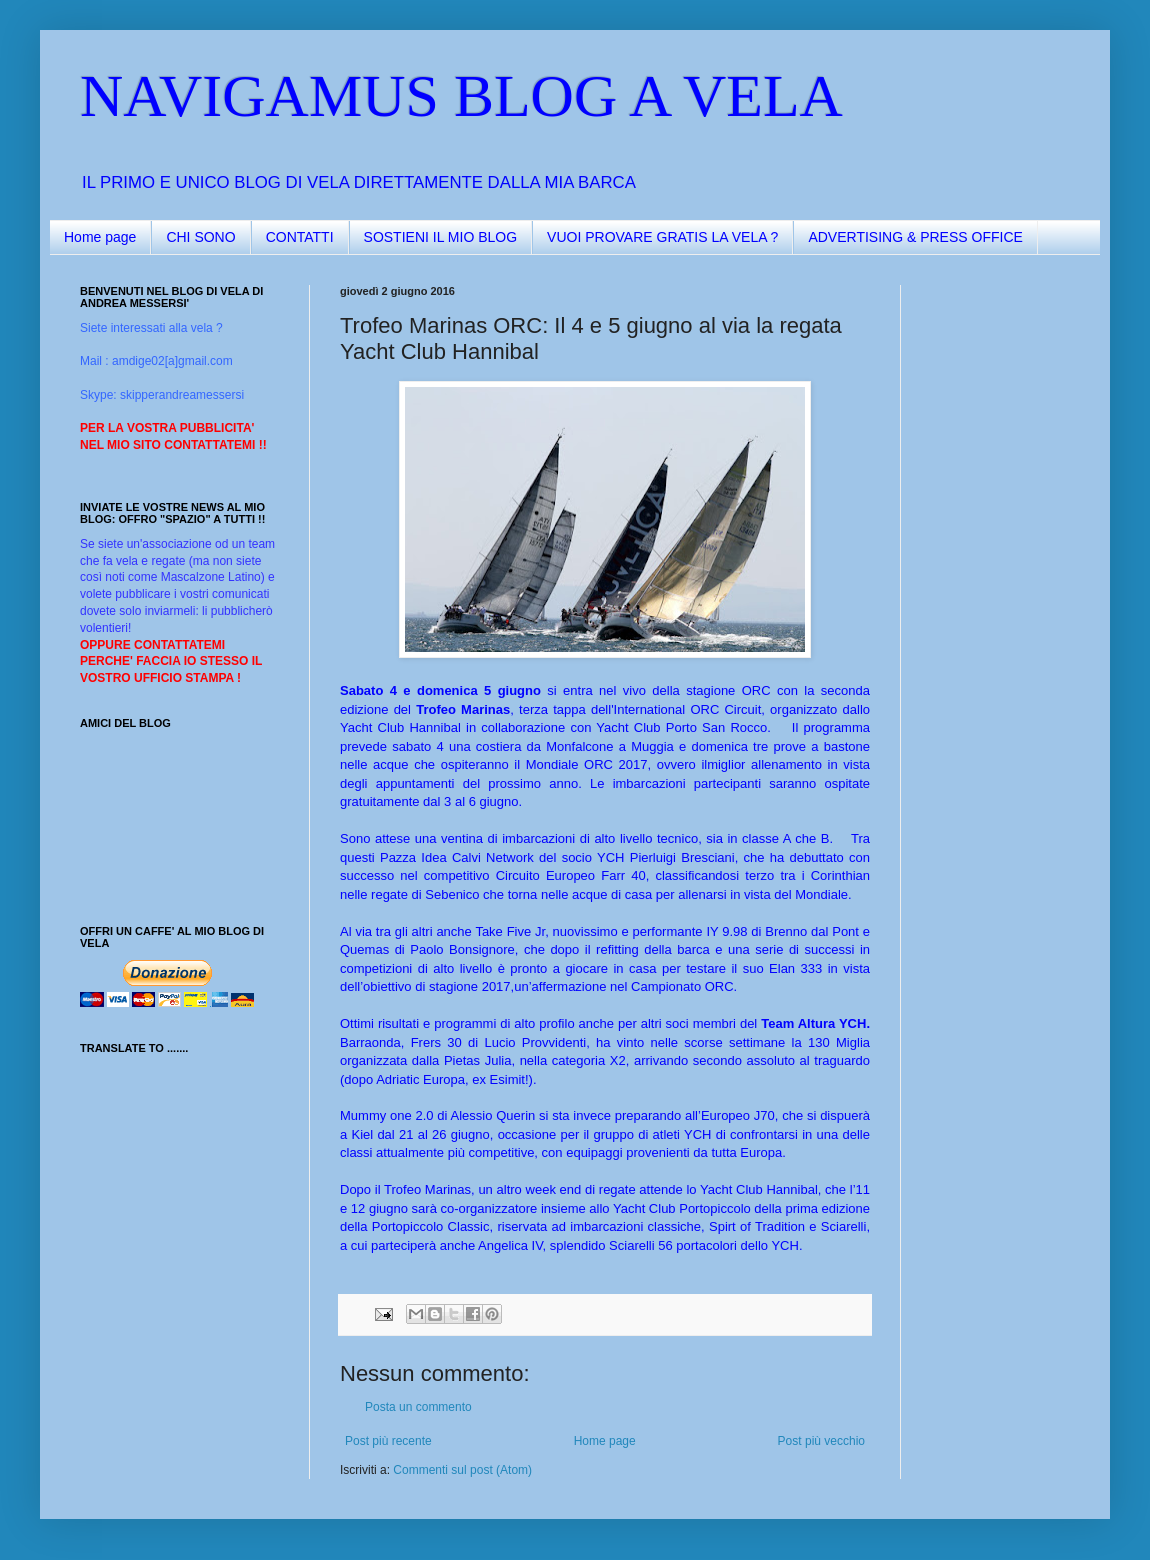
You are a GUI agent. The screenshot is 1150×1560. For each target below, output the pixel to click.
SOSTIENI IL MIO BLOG (441, 237)
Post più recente (388, 1441)
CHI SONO (200, 237)
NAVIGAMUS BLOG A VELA (461, 96)
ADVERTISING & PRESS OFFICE (915, 237)
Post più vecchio (821, 1441)
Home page (100, 237)
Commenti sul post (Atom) (462, 1470)
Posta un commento (418, 1407)
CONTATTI (300, 237)
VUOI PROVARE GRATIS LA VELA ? (662, 237)
